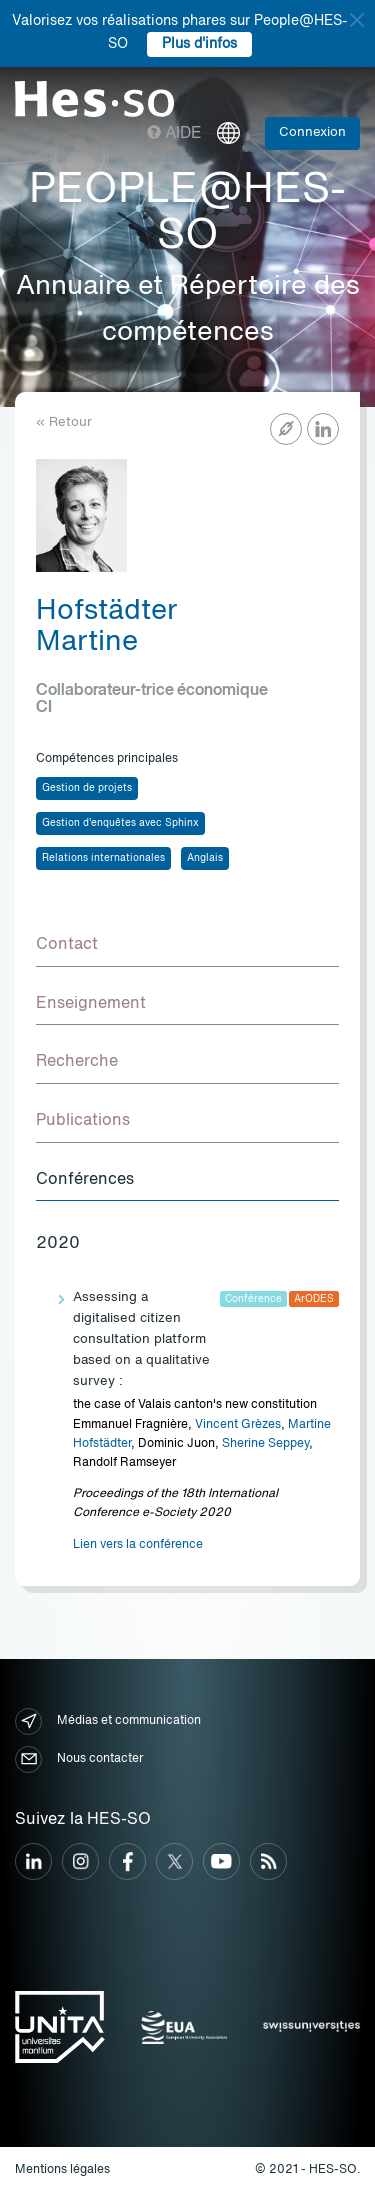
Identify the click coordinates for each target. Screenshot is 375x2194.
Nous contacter (79, 1759)
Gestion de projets (87, 788)
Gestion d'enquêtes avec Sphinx (120, 823)
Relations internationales (103, 858)
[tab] (187, 946)
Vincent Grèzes (238, 1425)
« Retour (64, 422)
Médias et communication (108, 1721)
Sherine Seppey (265, 1444)
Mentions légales (62, 2170)
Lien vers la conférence (138, 1545)
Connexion (312, 132)
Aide (174, 134)
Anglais (205, 858)
